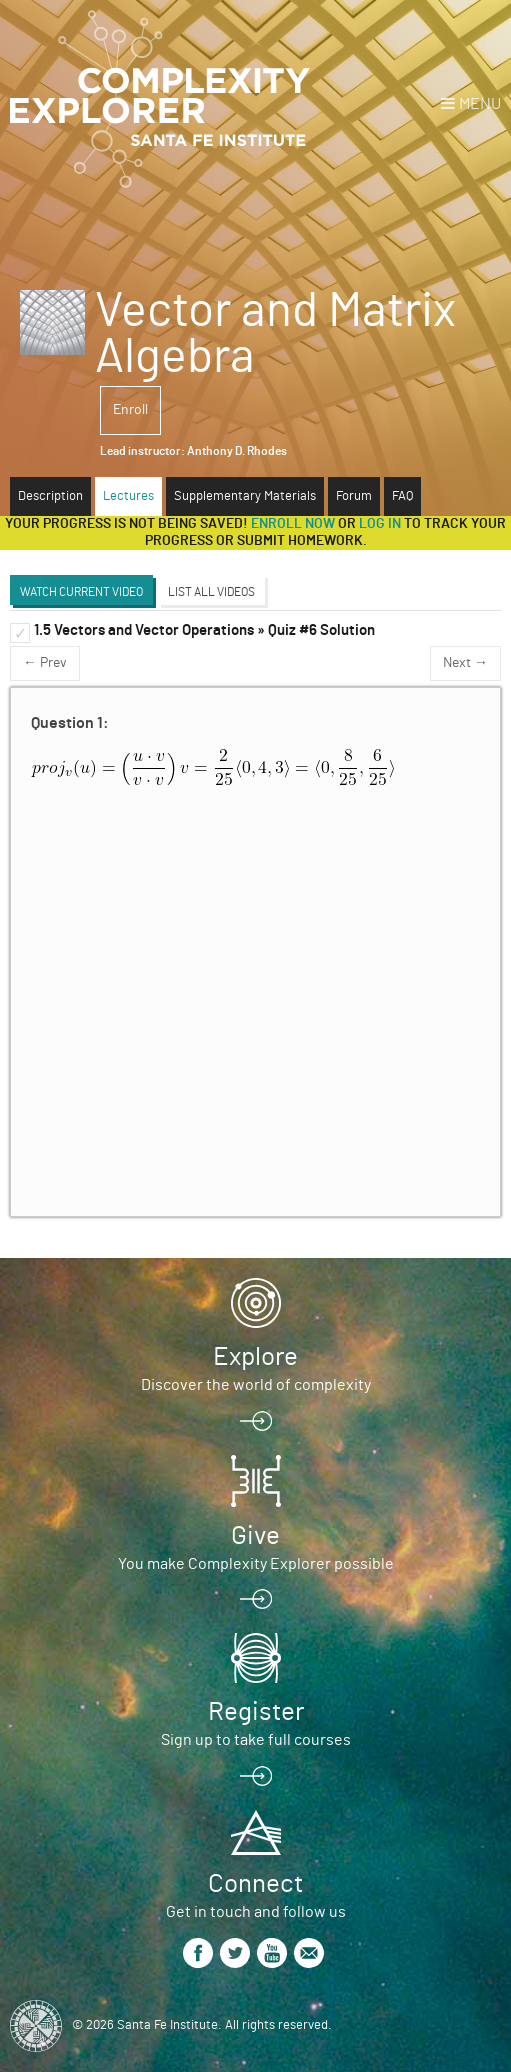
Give (255, 1536)
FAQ (402, 496)
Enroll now (293, 524)
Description (50, 496)
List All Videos (211, 592)
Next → (465, 663)
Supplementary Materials (245, 496)
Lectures (128, 496)
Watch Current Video (81, 592)
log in (380, 524)
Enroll (130, 410)
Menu (480, 104)
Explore (255, 1357)
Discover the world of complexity (256, 1385)
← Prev (45, 663)
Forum (354, 496)
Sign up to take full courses (256, 1740)
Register (256, 1712)
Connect (255, 1884)
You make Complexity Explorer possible (256, 1564)
